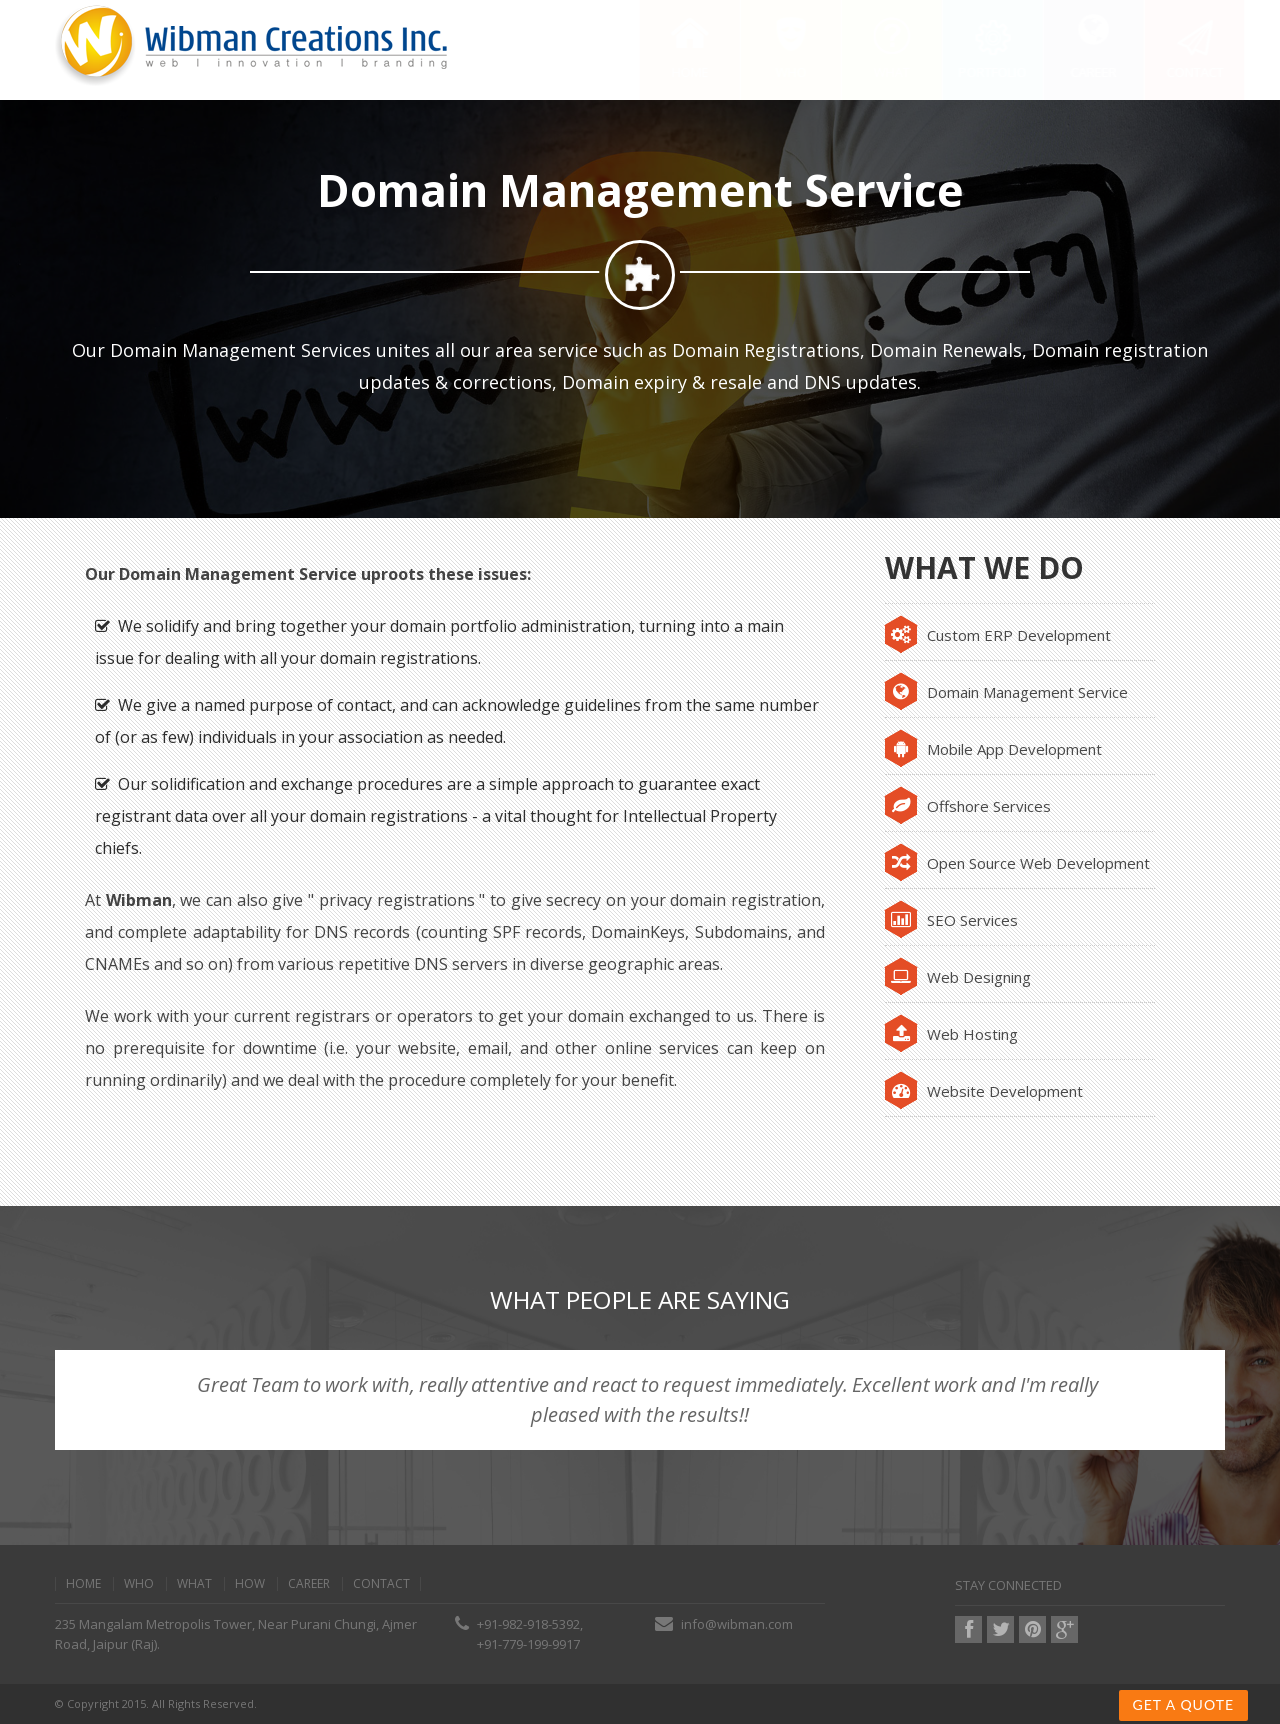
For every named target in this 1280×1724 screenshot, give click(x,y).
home (83, 1584)
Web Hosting (951, 1034)
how (250, 1584)
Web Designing (958, 977)
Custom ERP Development (998, 635)
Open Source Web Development (1017, 863)
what (194, 1584)
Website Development (984, 1091)
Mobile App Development (993, 749)
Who (139, 1584)
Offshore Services (968, 806)
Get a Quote (1183, 1704)
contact (381, 1584)
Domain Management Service (1006, 692)
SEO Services (951, 920)
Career (309, 1584)
